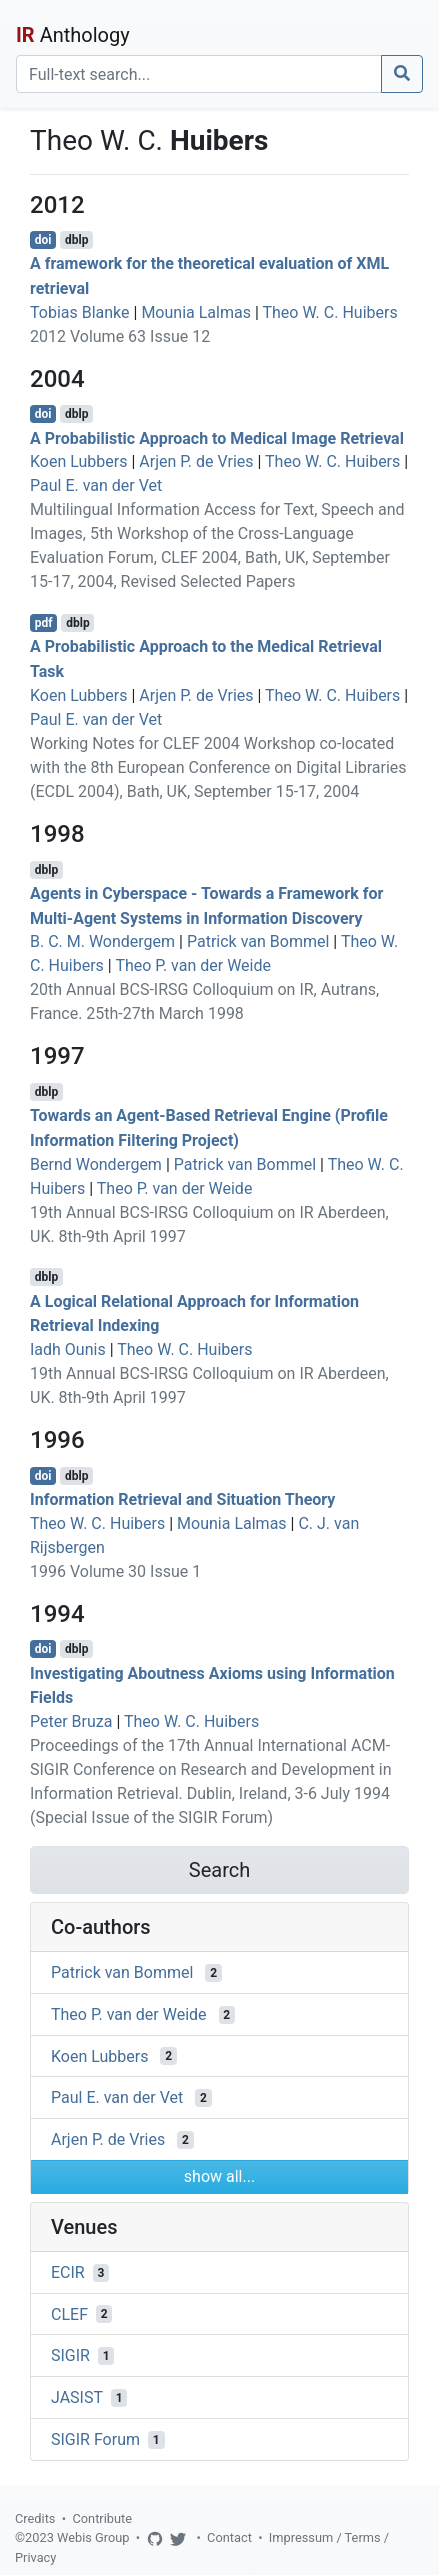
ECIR (68, 2272)
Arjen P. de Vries (196, 461)
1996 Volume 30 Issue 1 (115, 1571)
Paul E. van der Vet (96, 485)
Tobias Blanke (80, 312)
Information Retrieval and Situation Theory (182, 1499)
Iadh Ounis (68, 1349)
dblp (76, 240)
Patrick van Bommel (258, 941)
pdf (44, 623)
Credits (35, 2518)
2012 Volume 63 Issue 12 (120, 336)
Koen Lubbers (78, 461)
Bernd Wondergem (96, 1164)
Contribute (102, 2518)
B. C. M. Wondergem (102, 941)
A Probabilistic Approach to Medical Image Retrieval (217, 437)
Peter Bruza (71, 1721)
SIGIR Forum (95, 2439)
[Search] (199, 74)
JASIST (77, 2397)
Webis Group (93, 2537)
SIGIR (70, 2355)
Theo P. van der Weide (193, 965)
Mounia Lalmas (196, 312)
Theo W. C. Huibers (329, 312)
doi (43, 240)
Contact (229, 2537)
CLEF (69, 2313)
